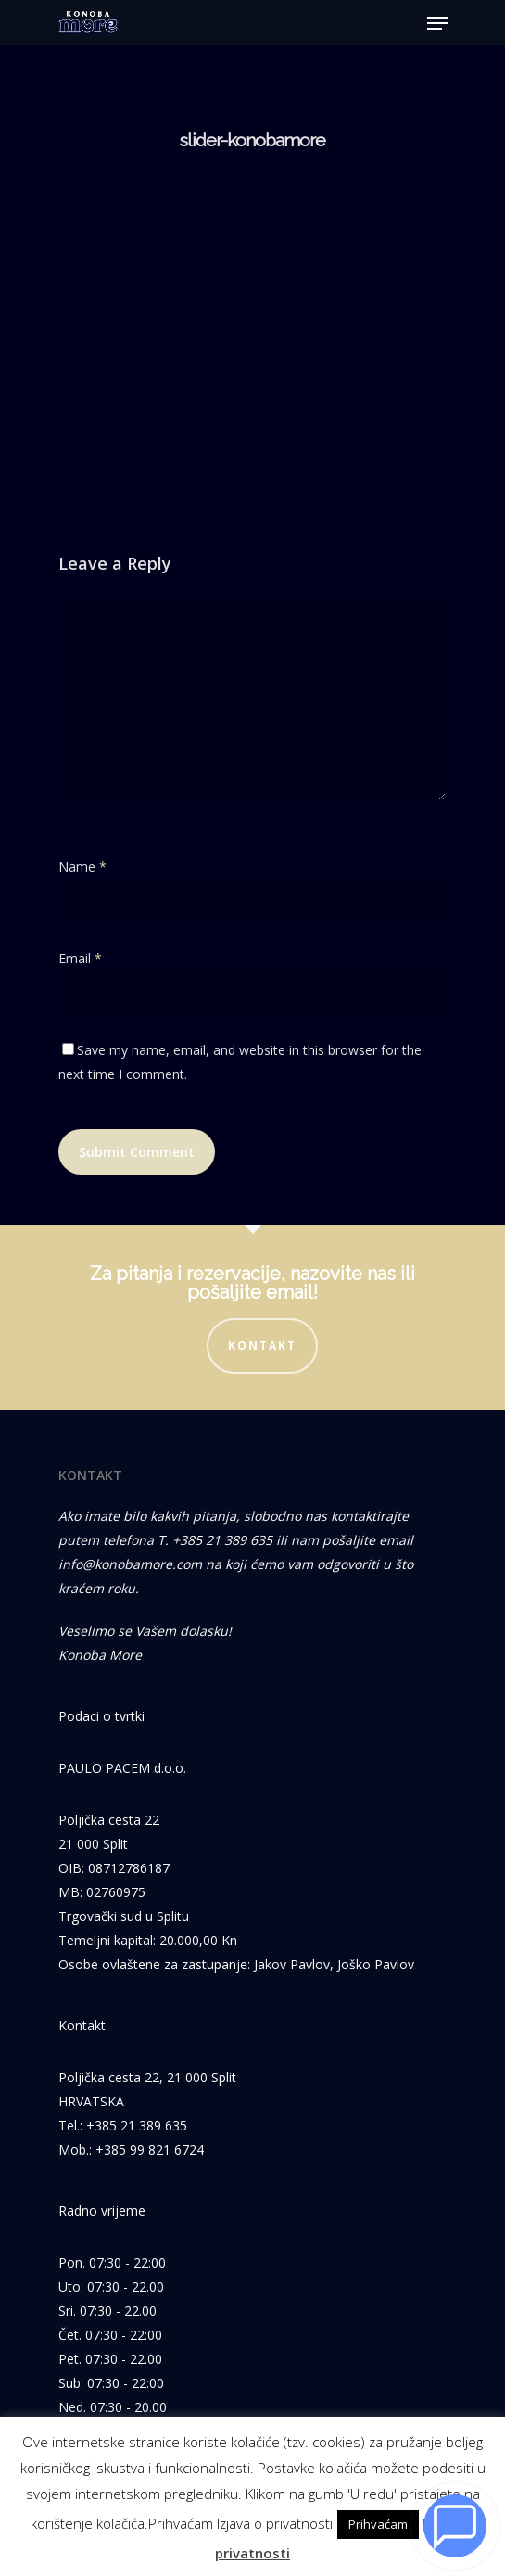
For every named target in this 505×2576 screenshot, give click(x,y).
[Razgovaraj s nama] (454, 2525)
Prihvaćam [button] (378, 2524)
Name (82, 866)
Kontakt (262, 1345)
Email (80, 958)
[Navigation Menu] (437, 23)
